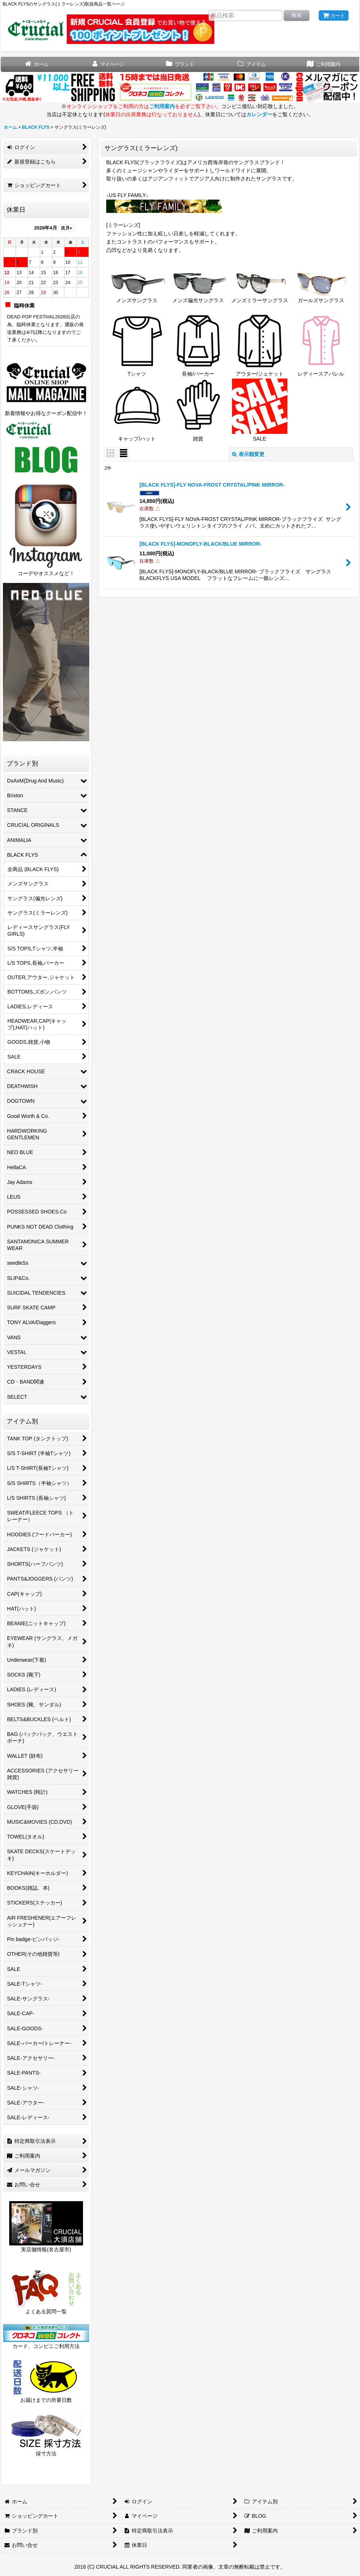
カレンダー (259, 114)
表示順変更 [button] (248, 454)
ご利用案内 (162, 106)
